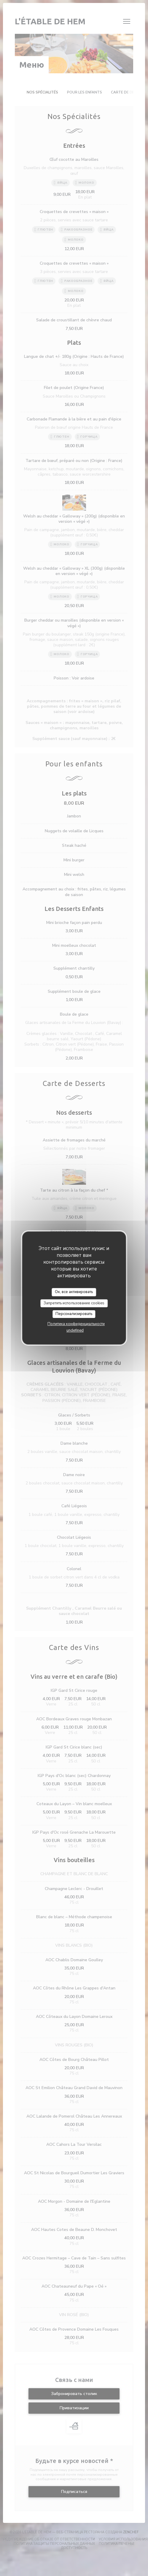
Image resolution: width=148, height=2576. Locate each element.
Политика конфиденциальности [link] (76, 1324)
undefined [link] (75, 1330)
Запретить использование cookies (74, 1303)
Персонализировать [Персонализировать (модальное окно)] (73, 1313)
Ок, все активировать (74, 1292)
